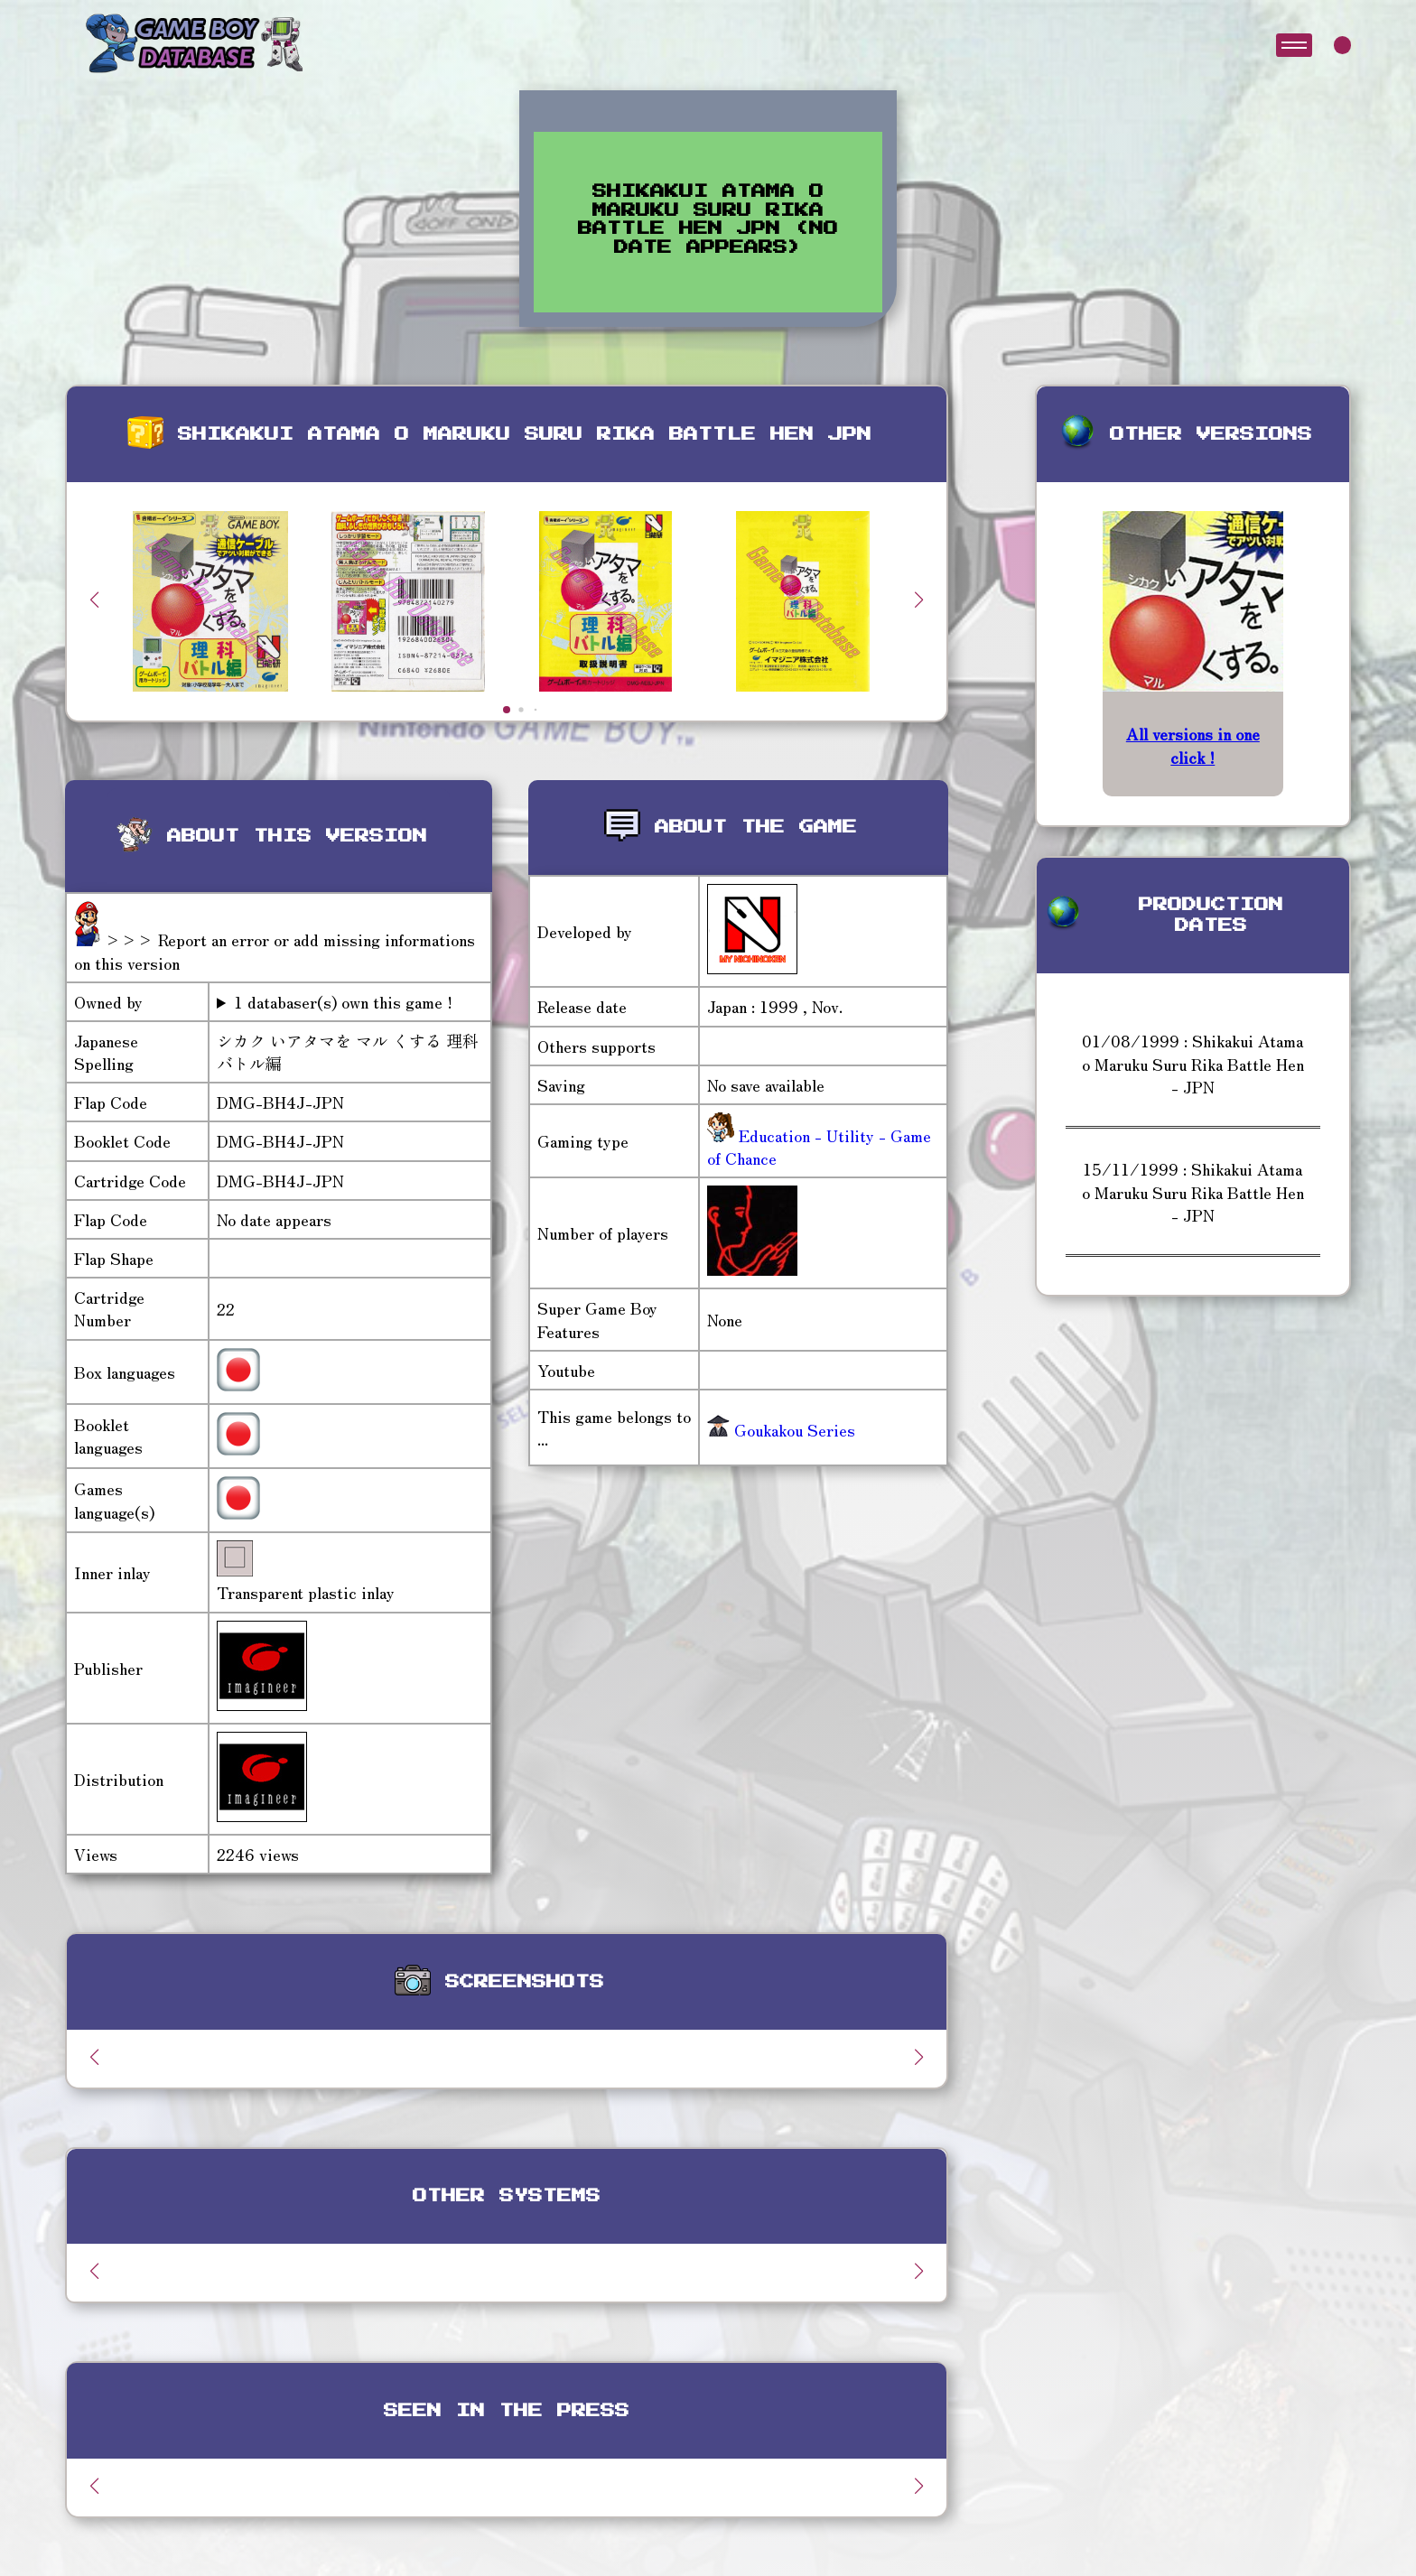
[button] (919, 599)
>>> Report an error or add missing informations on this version (274, 950)
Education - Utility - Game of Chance (819, 1146)
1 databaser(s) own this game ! (343, 1001)
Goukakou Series (781, 1429)
